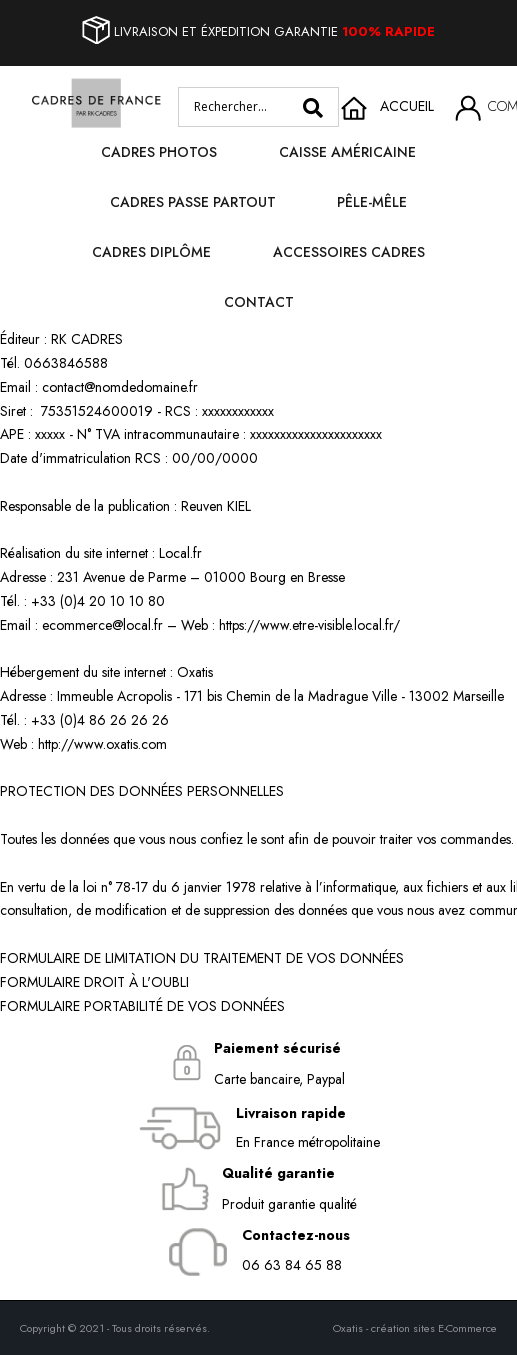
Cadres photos (159, 152)
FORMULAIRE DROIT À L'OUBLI (94, 982)
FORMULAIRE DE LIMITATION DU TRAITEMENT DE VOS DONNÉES (202, 958)
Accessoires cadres (349, 252)
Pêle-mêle (372, 202)
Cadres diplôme (151, 252)
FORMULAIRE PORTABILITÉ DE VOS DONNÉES (142, 1006)
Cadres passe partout (193, 202)
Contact (259, 302)
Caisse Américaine (347, 152)
